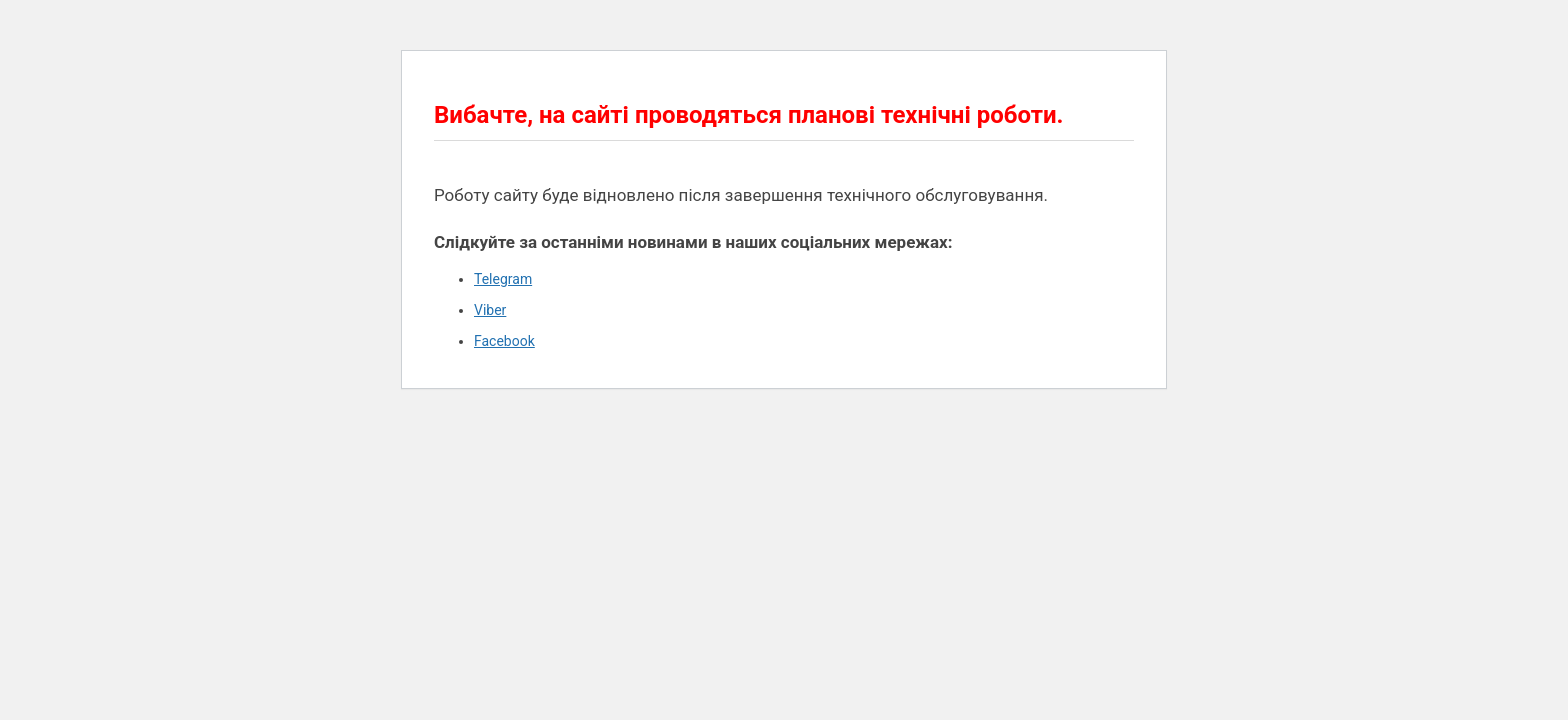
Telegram (503, 279)
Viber (490, 310)
